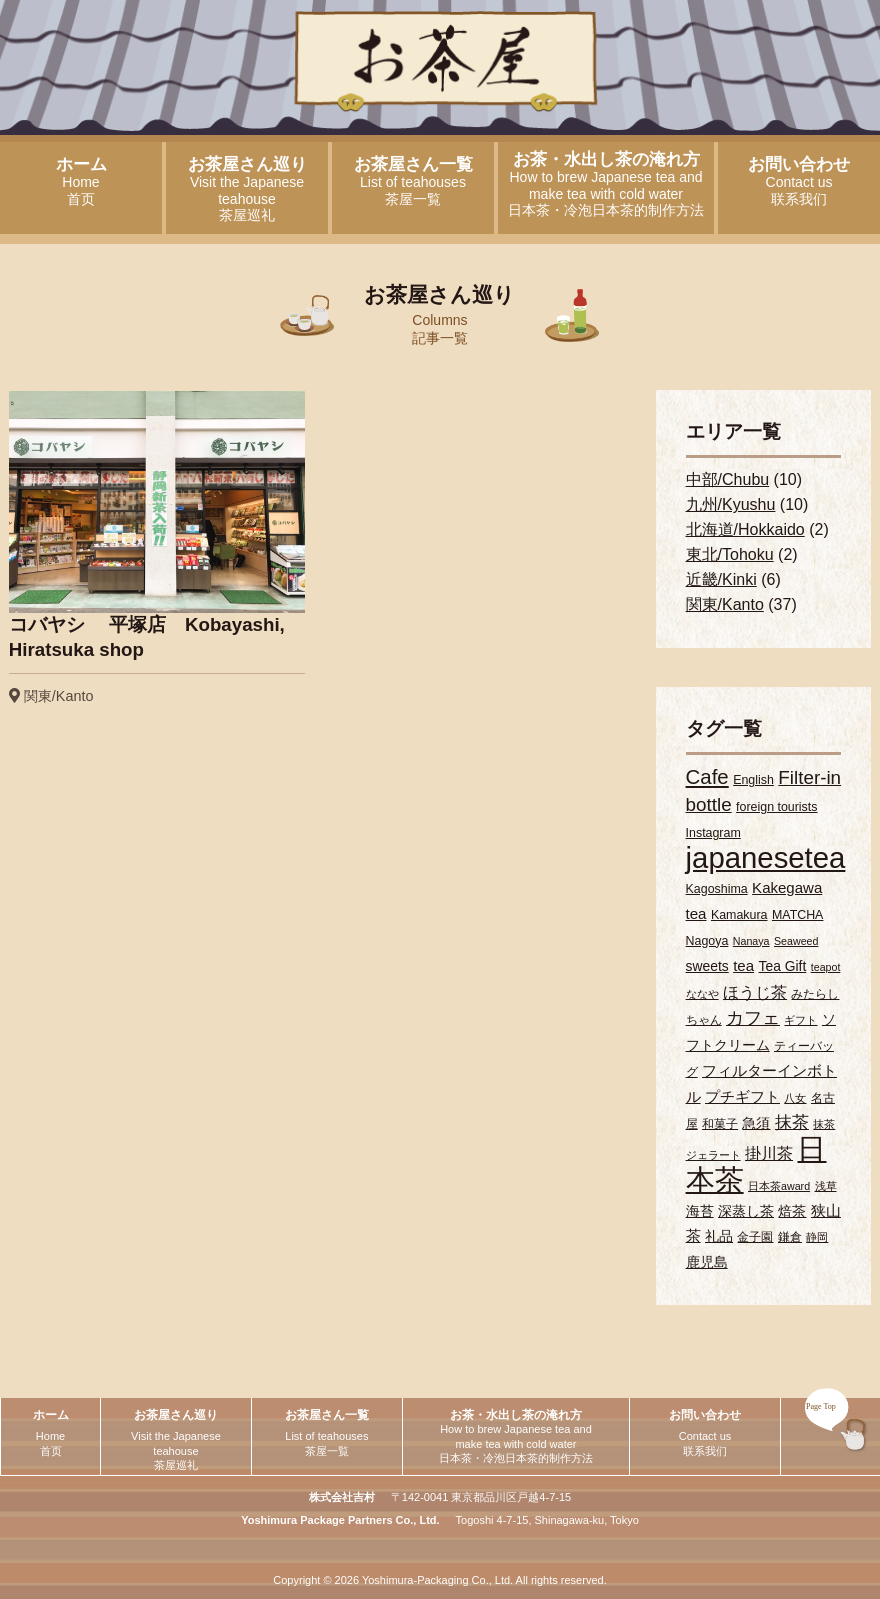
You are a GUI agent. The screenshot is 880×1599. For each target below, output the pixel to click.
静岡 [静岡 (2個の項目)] (817, 1237)
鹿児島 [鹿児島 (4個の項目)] (707, 1262)
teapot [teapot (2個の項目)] (826, 967)
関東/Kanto (725, 604)
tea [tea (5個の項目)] (743, 965)
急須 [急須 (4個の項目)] (756, 1123)
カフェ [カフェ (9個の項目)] (753, 1017)
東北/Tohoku (730, 554)
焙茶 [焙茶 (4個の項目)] (792, 1211)
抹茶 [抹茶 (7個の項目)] (792, 1122)
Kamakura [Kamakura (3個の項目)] (739, 915)
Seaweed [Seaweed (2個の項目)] (796, 941)
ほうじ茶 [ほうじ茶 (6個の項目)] (755, 992)
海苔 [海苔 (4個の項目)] (700, 1211)
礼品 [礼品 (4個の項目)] (719, 1236)
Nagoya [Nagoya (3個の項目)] (707, 941)
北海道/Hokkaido (745, 529)
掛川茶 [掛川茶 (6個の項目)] (769, 1153)
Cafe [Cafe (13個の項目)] (707, 777)
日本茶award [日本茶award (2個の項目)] (779, 1186)
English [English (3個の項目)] (753, 780)
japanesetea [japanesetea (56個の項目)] (766, 857)
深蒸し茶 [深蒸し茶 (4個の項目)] (746, 1211)
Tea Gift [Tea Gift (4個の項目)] (783, 966)
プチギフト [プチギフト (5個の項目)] (742, 1096)
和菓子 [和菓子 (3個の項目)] (720, 1124)
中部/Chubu (728, 479)
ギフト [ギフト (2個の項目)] (800, 1020)
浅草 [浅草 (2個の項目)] (826, 1186)
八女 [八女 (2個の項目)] (795, 1098)
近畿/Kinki (721, 579)
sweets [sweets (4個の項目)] (707, 966)
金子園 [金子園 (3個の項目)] (755, 1237)
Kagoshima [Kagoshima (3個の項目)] (717, 889)
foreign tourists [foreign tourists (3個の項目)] (776, 807)
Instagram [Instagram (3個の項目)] (713, 833)
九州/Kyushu (731, 504)
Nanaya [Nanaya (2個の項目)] (751, 941)
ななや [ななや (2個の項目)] (702, 994)
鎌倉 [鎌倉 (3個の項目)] (790, 1237)
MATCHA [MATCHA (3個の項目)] (797, 915)
